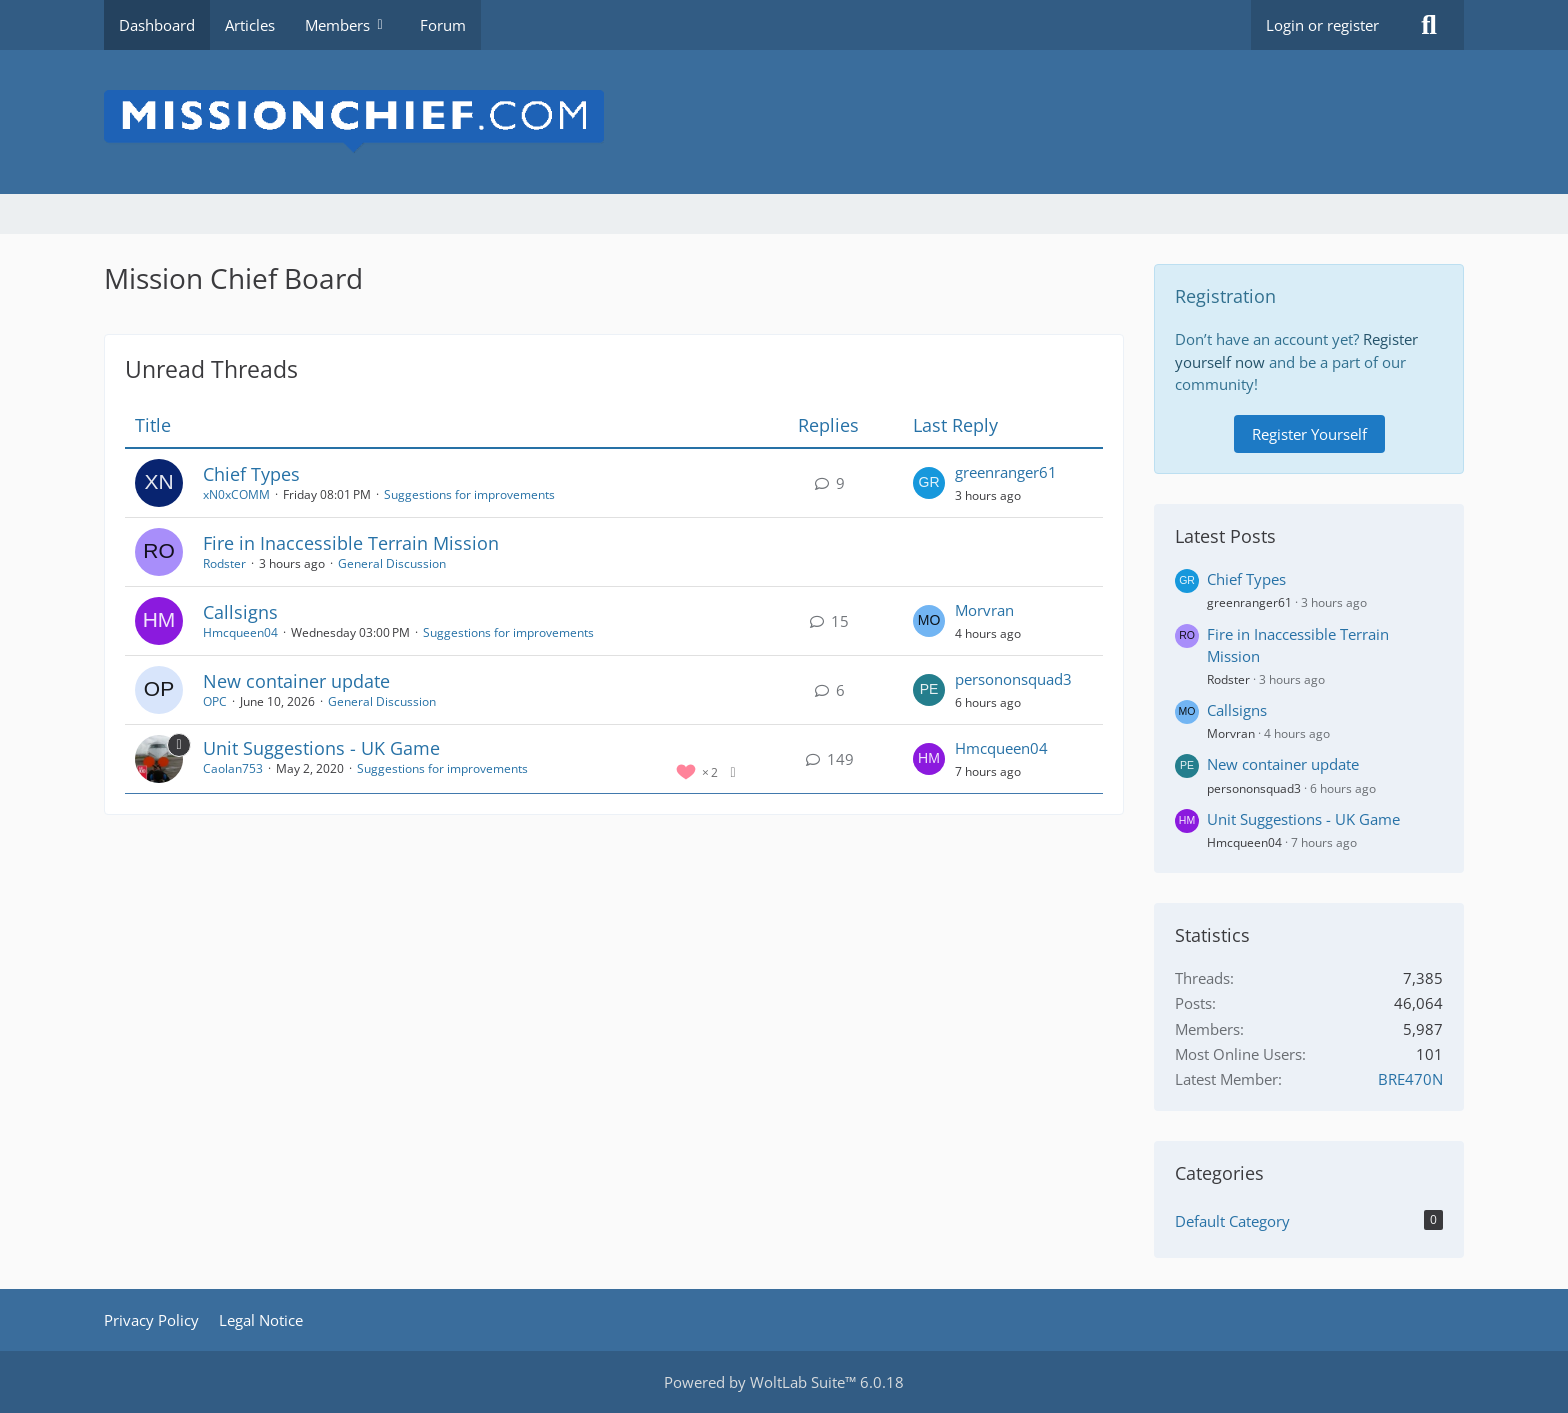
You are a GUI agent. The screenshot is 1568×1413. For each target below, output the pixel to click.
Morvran (984, 610)
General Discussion (392, 563)
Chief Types (251, 474)
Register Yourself (1309, 434)
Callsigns (240, 612)
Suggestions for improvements (469, 494)
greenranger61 (1006, 472)
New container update (296, 681)
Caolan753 (233, 768)
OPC (215, 701)
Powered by (784, 1382)
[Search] (1429, 25)
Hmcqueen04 (240, 632)
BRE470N (1410, 1079)
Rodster (224, 563)
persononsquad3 (1013, 679)
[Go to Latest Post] (929, 483)
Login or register (1322, 25)
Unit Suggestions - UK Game (321, 748)
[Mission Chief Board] (784, 122)
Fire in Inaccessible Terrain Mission (351, 543)
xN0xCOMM (236, 494)
